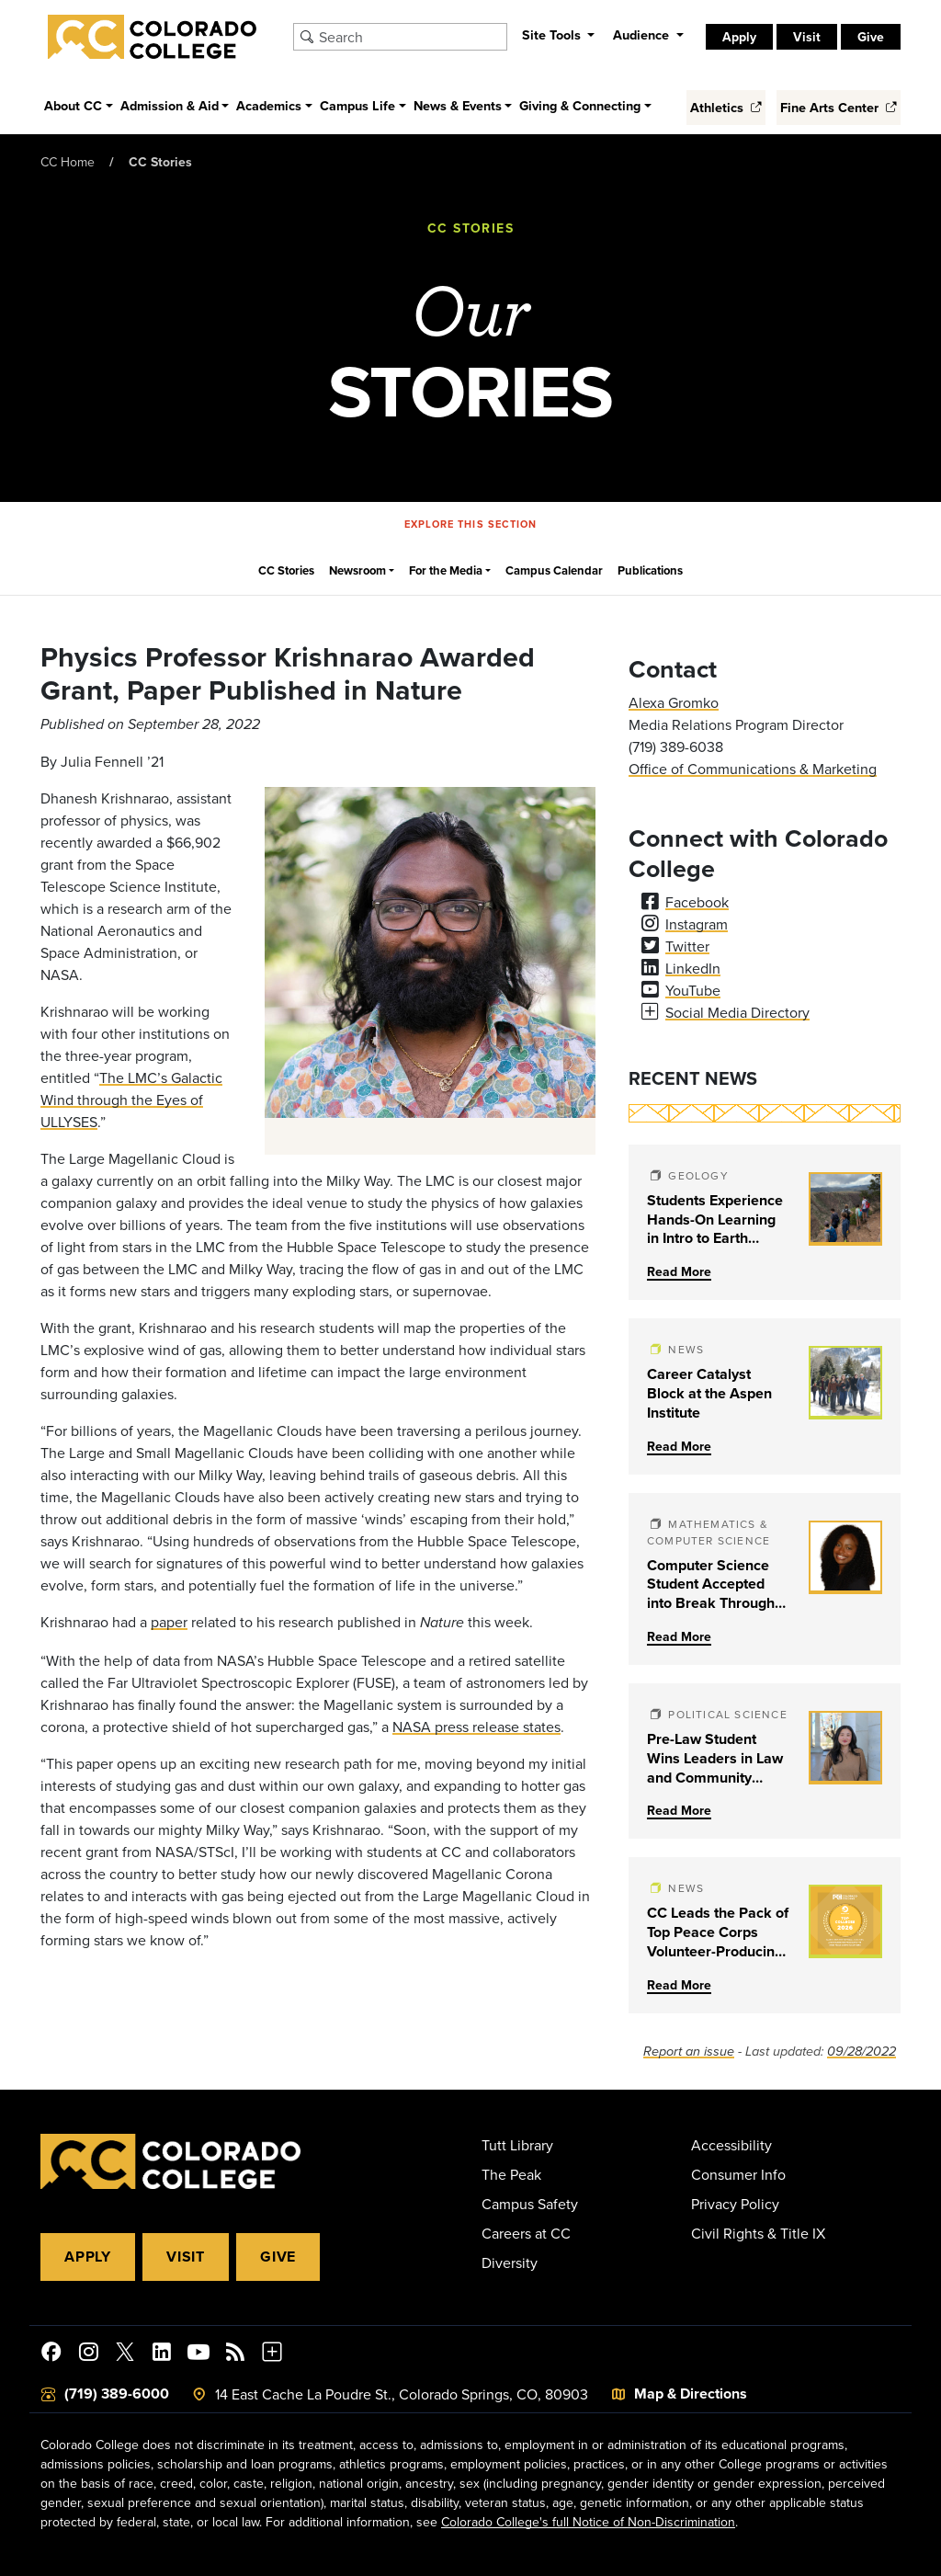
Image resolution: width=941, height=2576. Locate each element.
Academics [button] (268, 105)
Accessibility (731, 2145)
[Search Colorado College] (410, 37)
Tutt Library (517, 2145)
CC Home (67, 162)
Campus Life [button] (357, 105)
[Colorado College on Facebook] (51, 2354)
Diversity (510, 2262)
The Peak (511, 2174)
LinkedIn (692, 968)
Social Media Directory (737, 1012)
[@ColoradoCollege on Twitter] (125, 2354)
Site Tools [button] (553, 34)
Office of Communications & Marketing (753, 768)
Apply (739, 37)
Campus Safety (530, 2204)
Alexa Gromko (674, 702)
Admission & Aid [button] (169, 105)
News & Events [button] (458, 105)
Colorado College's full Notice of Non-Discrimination (588, 2522)
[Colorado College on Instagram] (88, 2354)
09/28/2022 (861, 2051)
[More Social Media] (272, 2354)
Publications (650, 570)
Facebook (697, 902)
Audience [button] (643, 34)
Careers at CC (526, 2233)
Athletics (726, 107)
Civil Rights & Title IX (758, 2233)
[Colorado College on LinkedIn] (162, 2354)
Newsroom (357, 570)
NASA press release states (476, 1726)
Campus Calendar (554, 570)
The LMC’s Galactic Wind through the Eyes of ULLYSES (131, 1099)
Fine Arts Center (838, 107)
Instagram (696, 924)
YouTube (692, 990)
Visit (807, 37)
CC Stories (160, 162)
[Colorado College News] (235, 2354)
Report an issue (688, 2051)
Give (870, 37)
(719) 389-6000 (116, 2393)
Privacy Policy (735, 2204)
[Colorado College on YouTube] (198, 2354)
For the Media (445, 570)
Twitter (687, 946)
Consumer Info (738, 2174)
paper (169, 1622)
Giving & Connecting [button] (580, 105)
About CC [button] (73, 105)
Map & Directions (690, 2393)
